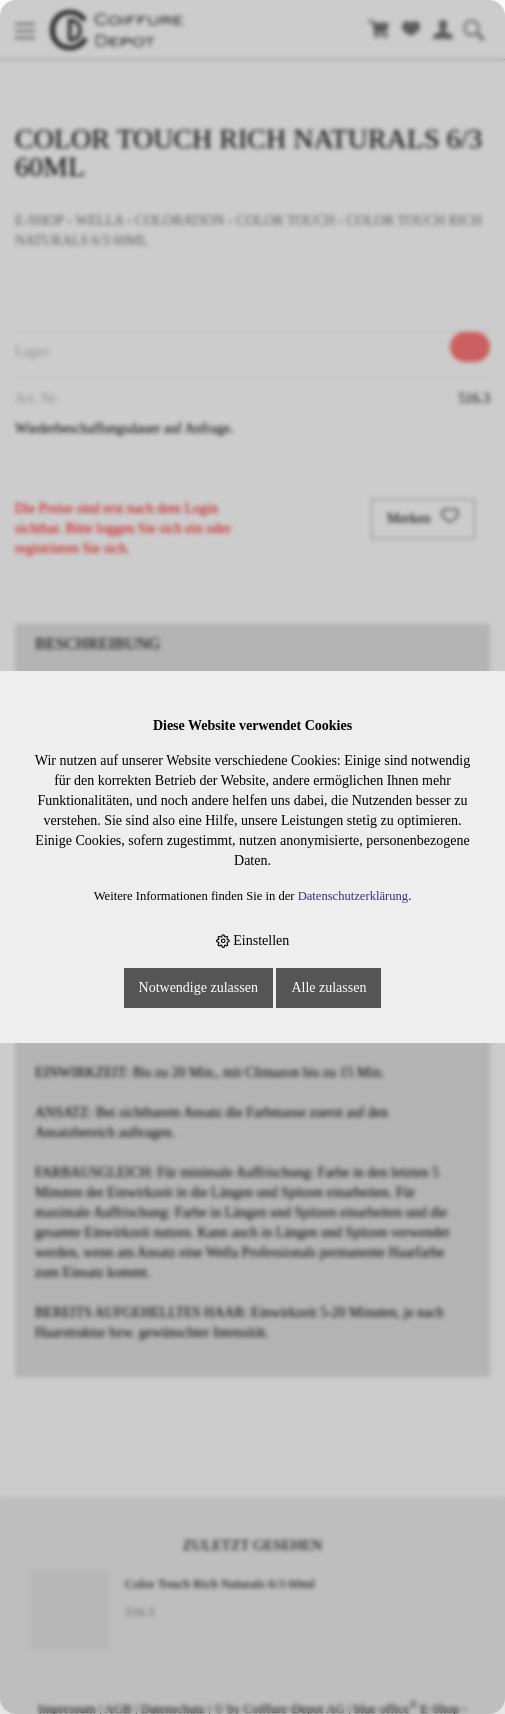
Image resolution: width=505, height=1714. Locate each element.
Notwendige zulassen (198, 987)
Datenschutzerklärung (353, 896)
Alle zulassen (328, 987)
